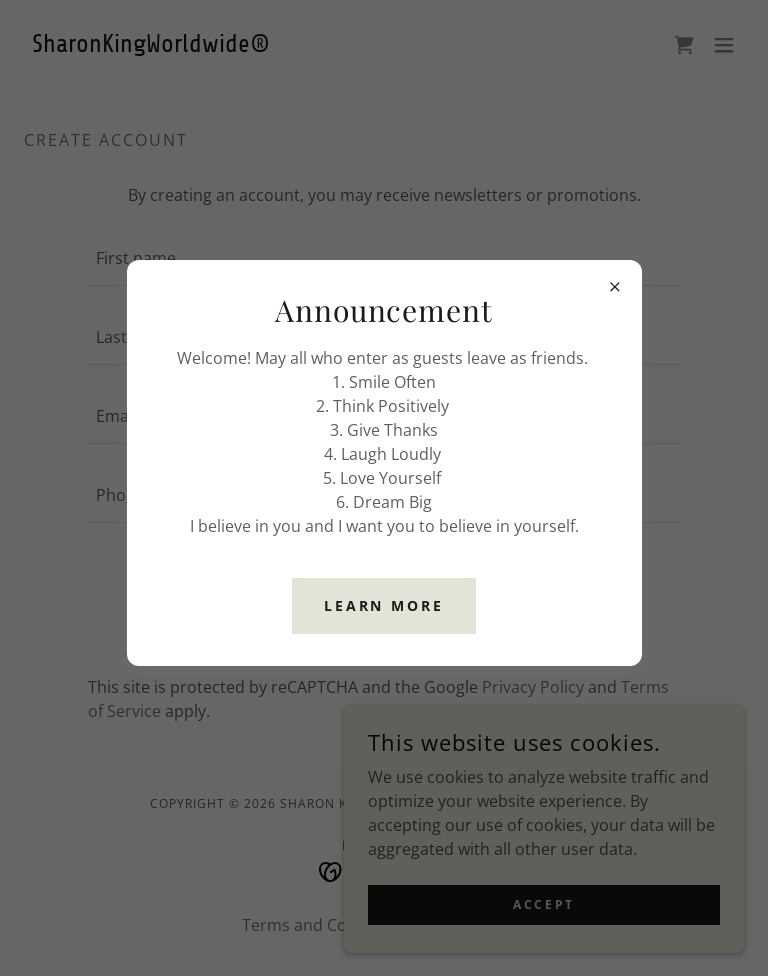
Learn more (384, 605)
